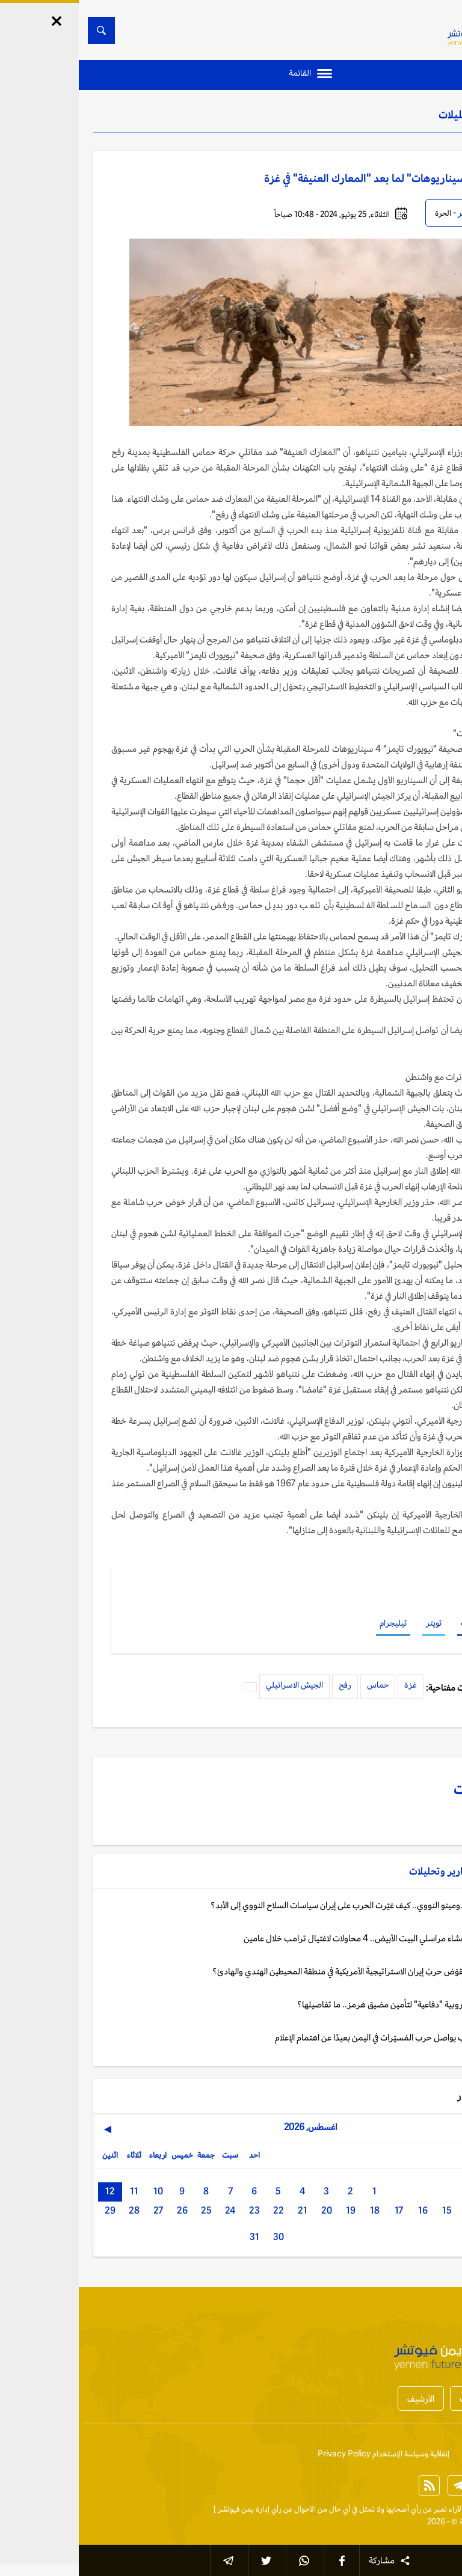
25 (127, 2210)
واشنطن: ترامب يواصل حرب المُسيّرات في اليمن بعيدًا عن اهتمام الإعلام (314, 2037)
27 (79, 2210)
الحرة (364, 213)
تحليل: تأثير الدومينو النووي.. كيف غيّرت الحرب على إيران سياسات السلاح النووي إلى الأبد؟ (282, 1905)
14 (392, 2210)
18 (296, 2210)
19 (272, 2210)
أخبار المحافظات (408, 2398)
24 (151, 2210)
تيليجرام (314, 1622)
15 (368, 2210)
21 (224, 2210)
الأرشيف (342, 2398)
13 (416, 2210)
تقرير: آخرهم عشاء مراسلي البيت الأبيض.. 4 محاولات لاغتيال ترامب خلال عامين (299, 1938)
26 (103, 2210)
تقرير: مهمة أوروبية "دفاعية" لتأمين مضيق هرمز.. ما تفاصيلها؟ (325, 2004)
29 (31, 2210)
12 (31, 2191)
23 (175, 2210)
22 (199, 2210)
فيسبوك (395, 1622)
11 (55, 2191)
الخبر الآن (433, 2509)
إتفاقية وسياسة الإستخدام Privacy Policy (305, 2454)
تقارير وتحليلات (394, 114)
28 (55, 2210)
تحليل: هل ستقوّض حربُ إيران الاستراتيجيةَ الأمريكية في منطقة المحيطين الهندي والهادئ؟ (283, 1971)
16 (344, 2210)
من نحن (396, 2454)
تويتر (355, 1622)
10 (79, 2191)
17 (320, 2210)
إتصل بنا (435, 2454)
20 (247, 2210)
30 (199, 2236)
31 (175, 2236)
